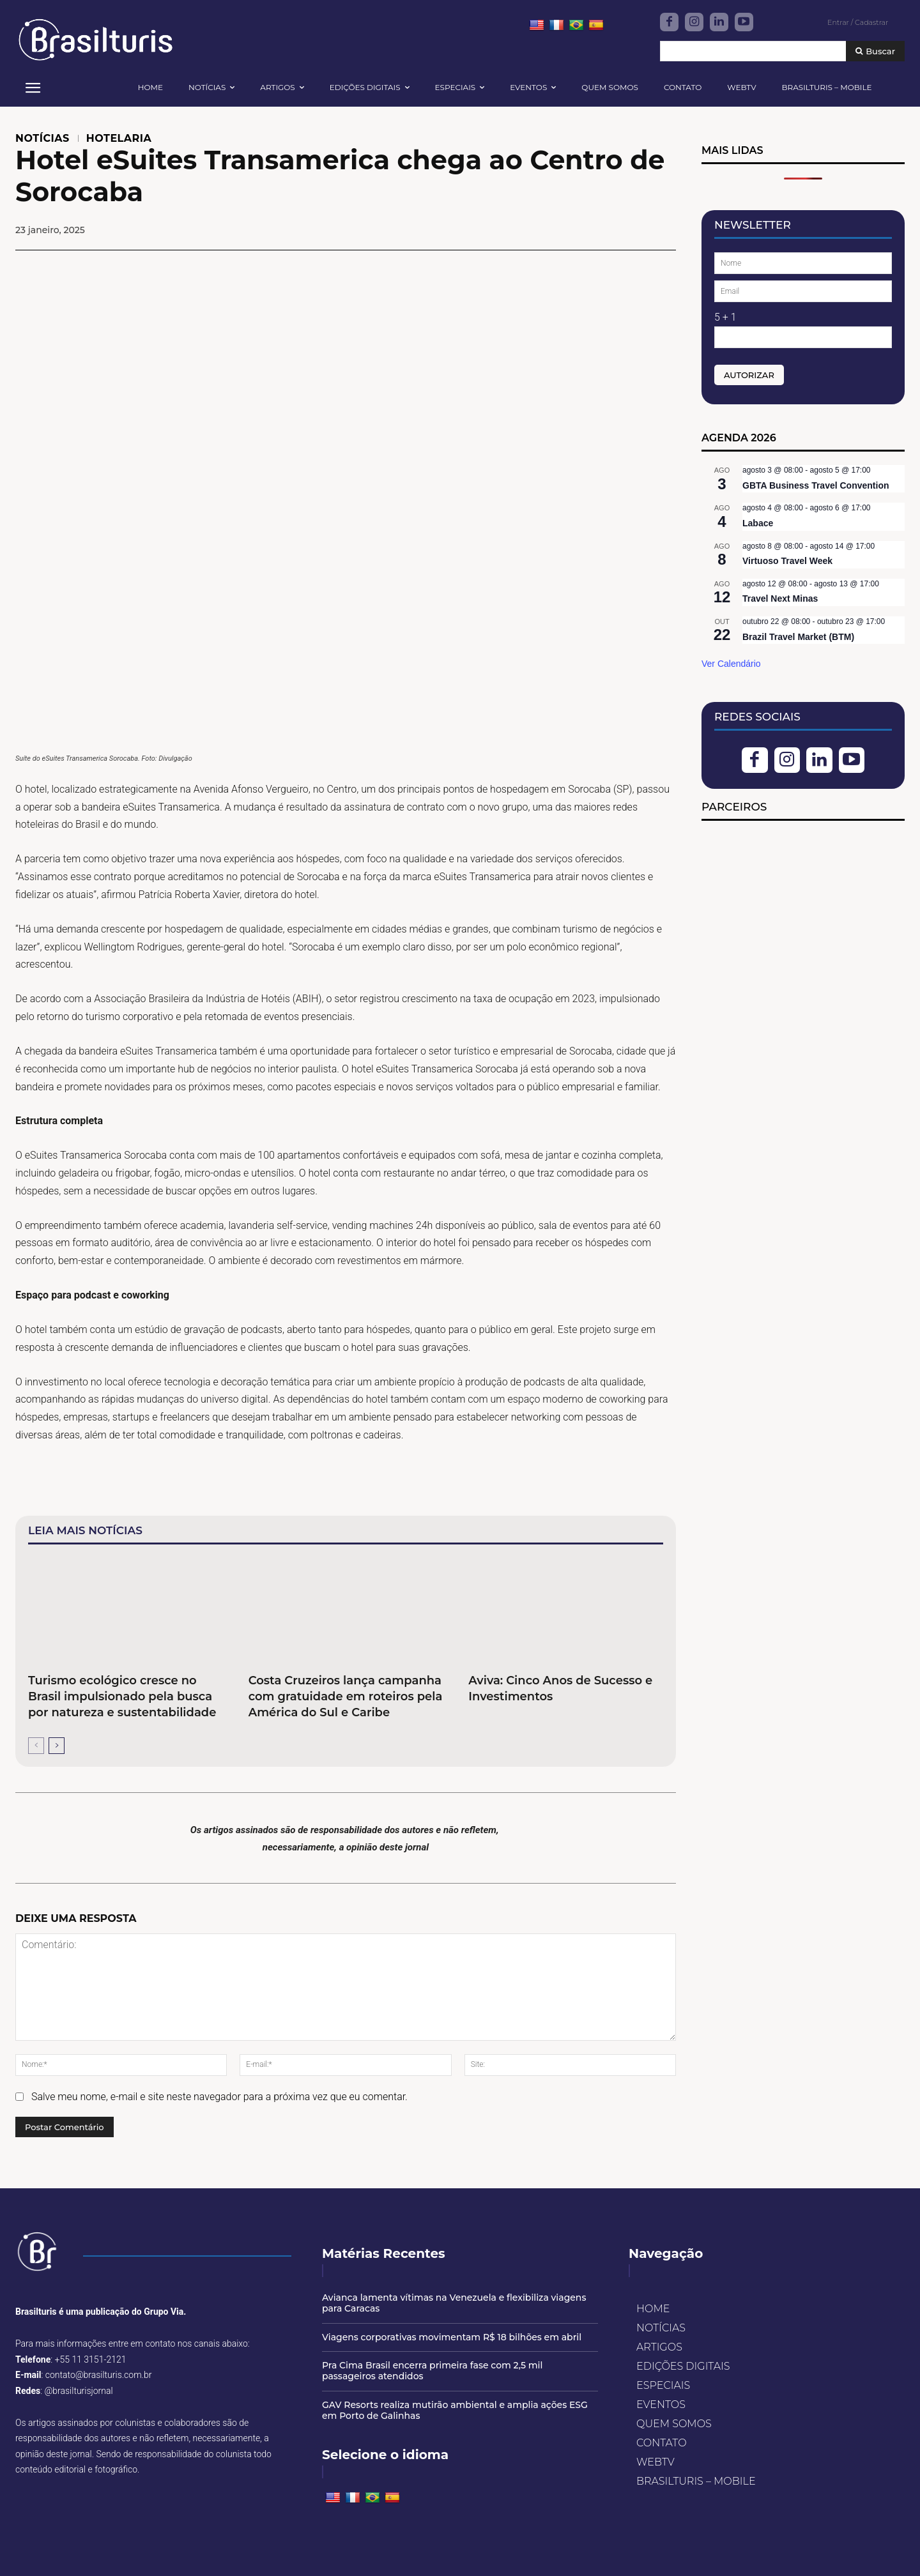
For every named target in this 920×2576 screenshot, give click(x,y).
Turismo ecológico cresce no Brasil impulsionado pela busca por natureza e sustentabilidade (122, 1696)
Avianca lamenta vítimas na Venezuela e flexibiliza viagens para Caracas (454, 2303)
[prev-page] (36, 1745)
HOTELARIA (119, 138)
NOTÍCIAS (42, 138)
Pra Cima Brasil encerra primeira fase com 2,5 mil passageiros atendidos (432, 2370)
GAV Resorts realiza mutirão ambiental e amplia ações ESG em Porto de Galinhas (455, 2410)
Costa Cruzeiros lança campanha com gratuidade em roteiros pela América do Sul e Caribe (346, 1696)
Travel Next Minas (780, 598)
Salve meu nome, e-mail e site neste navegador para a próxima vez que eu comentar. (219, 2097)
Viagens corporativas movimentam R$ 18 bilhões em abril (451, 2337)
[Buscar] (875, 51)
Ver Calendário (731, 664)
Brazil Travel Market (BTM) (798, 637)
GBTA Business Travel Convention (815, 485)
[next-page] (57, 1745)
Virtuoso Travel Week (787, 561)
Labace (757, 523)
